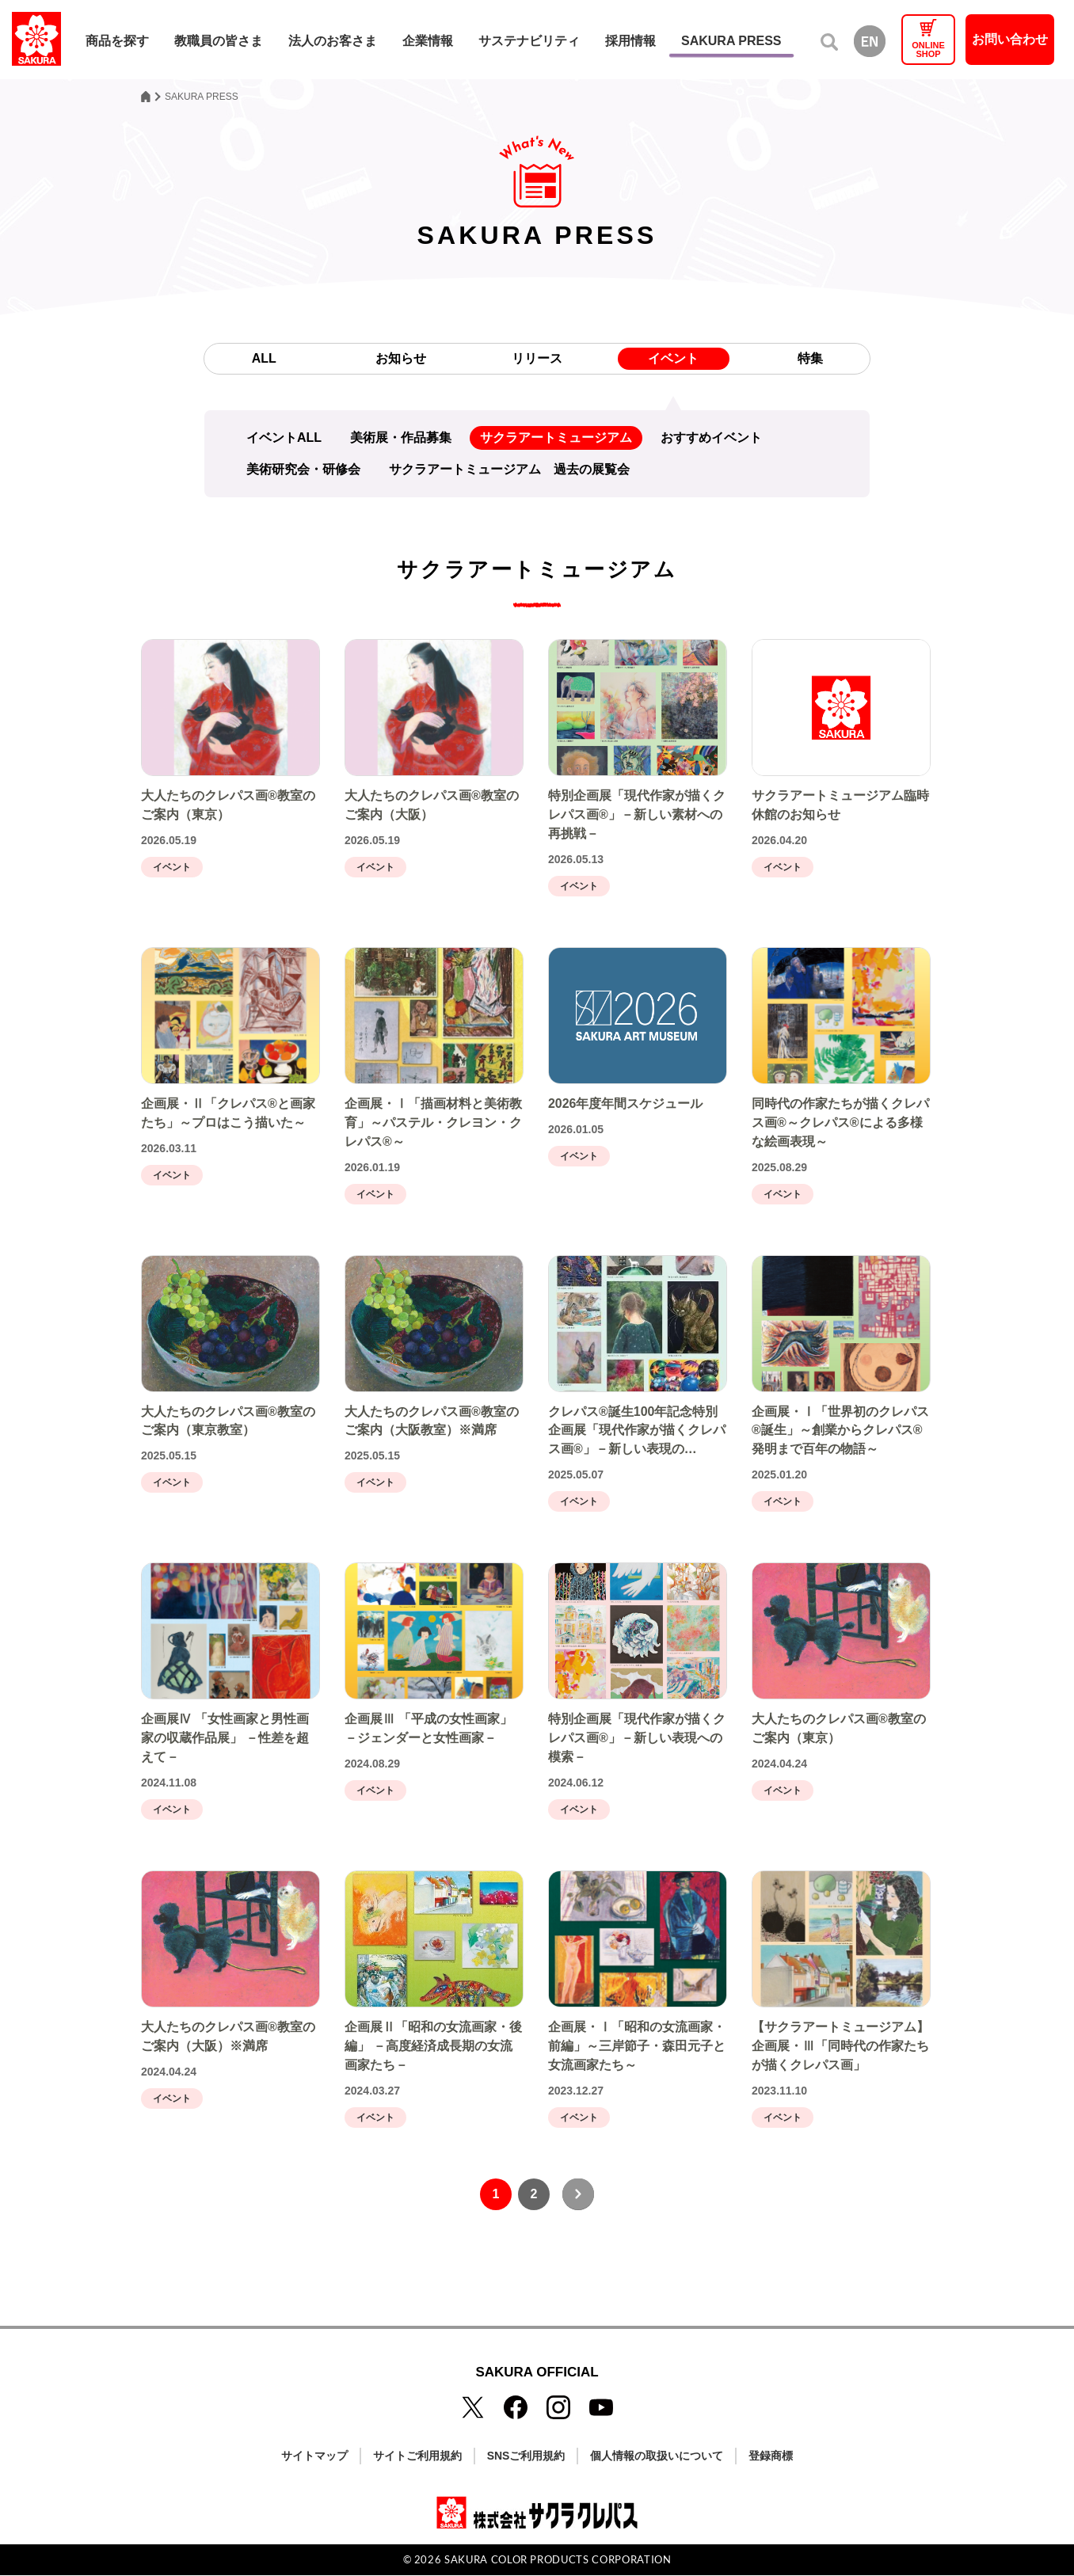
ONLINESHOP (928, 49)
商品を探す (117, 41)
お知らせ (400, 358)
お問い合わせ (1010, 39)
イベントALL (284, 437)
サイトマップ (314, 2455)
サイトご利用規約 (417, 2455)
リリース (537, 358)
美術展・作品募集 (400, 437)
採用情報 (630, 41)
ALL (263, 358)
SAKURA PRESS (731, 41)
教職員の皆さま (218, 41)
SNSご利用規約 (526, 2455)
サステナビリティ (529, 41)
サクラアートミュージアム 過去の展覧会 (509, 469)
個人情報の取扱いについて (656, 2455)
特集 (810, 358)
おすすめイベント (711, 437)
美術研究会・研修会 (303, 469)
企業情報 (427, 41)
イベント (674, 358)
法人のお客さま (332, 41)
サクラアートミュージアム (556, 437)
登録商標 (770, 2455)
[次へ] (578, 2195)
